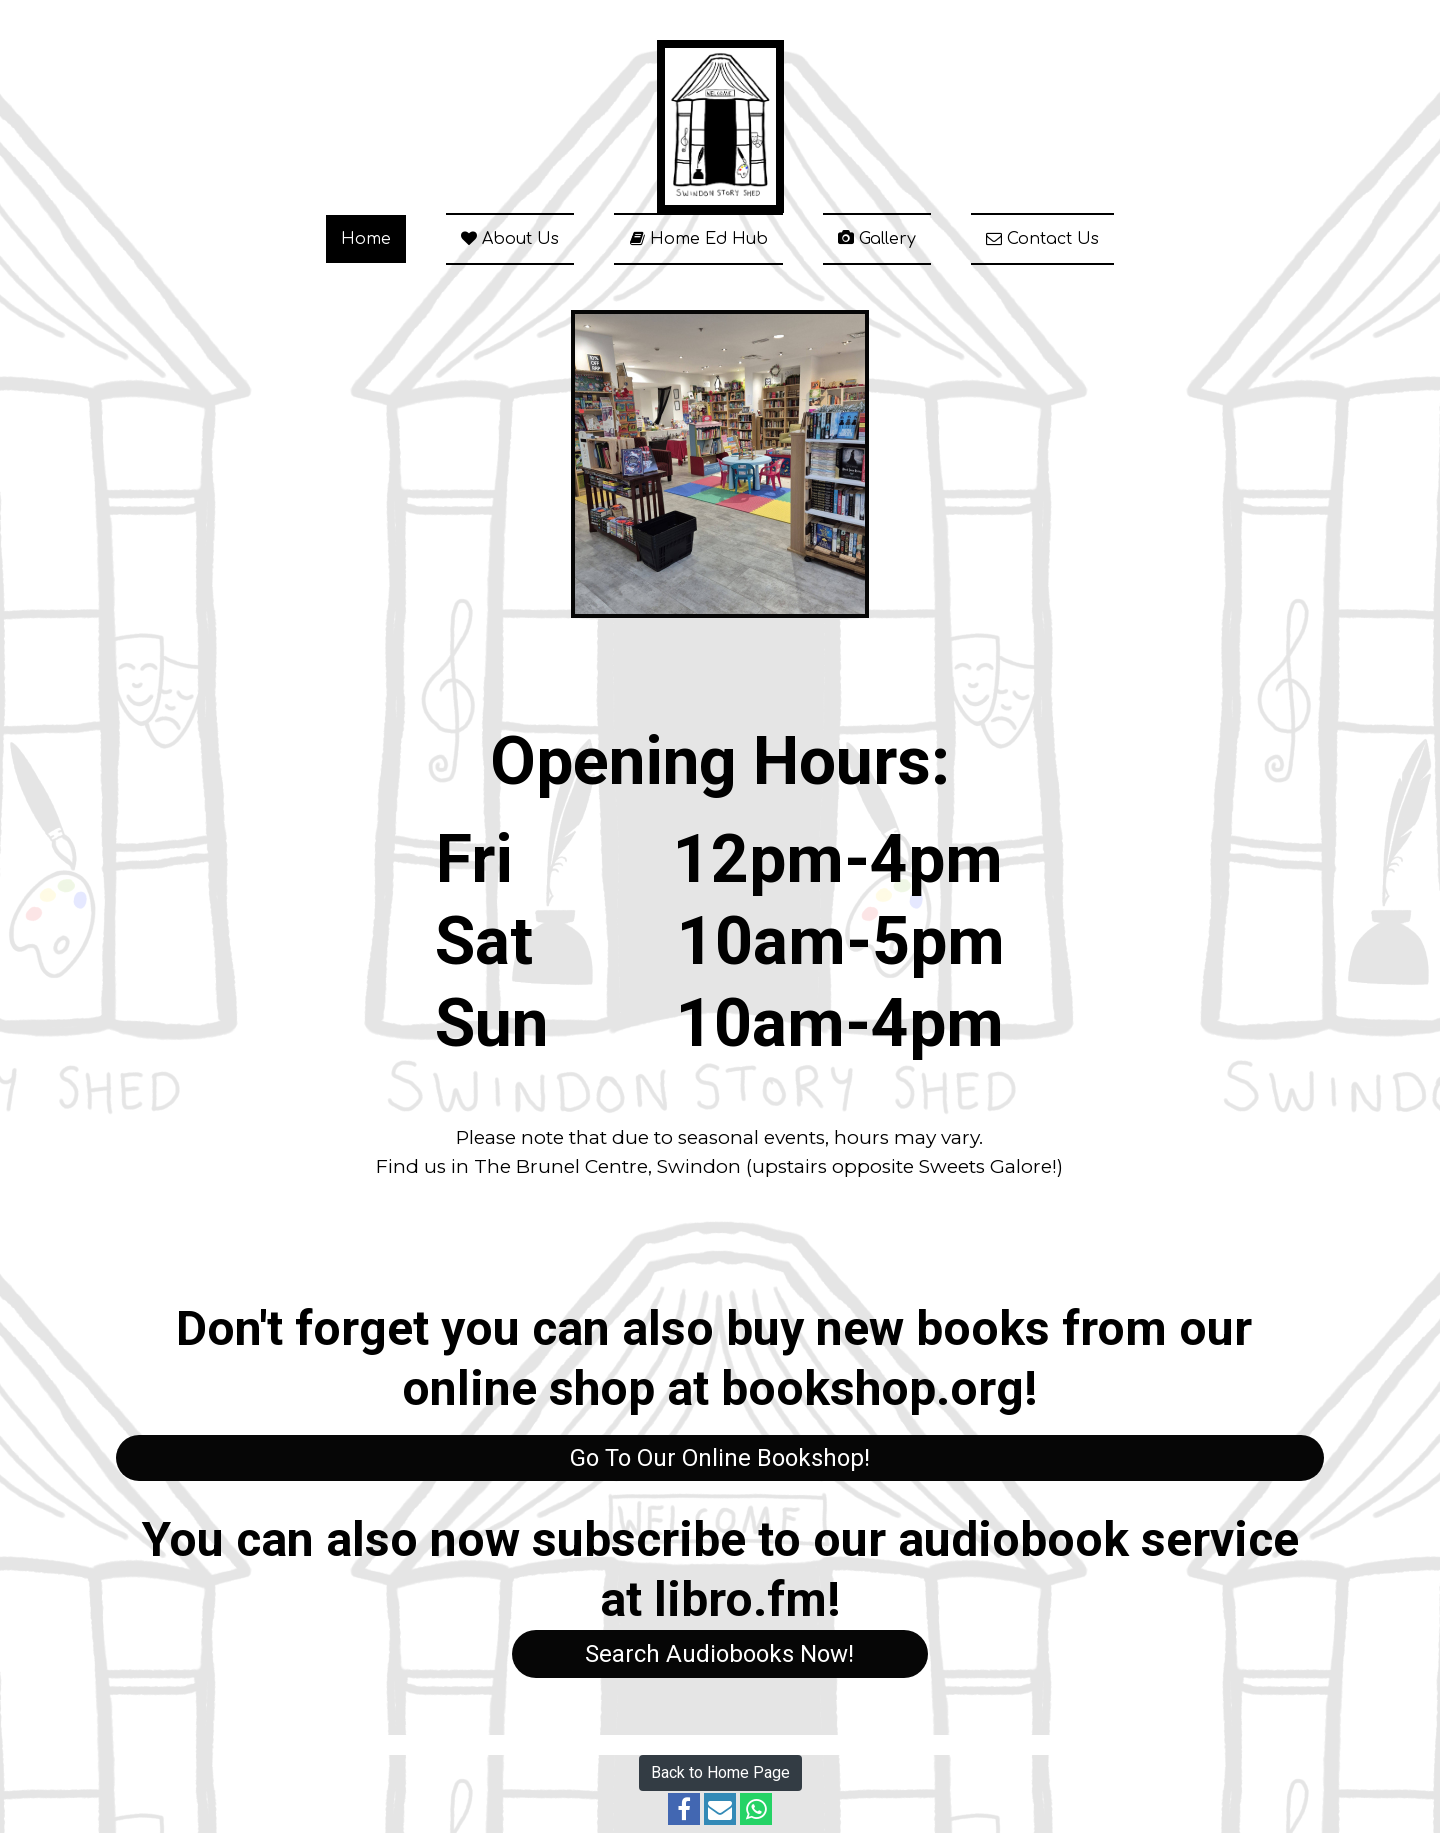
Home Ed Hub (698, 239)
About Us (510, 239)
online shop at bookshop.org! (720, 1388)
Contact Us (1042, 239)
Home (366, 239)
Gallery (877, 239)
